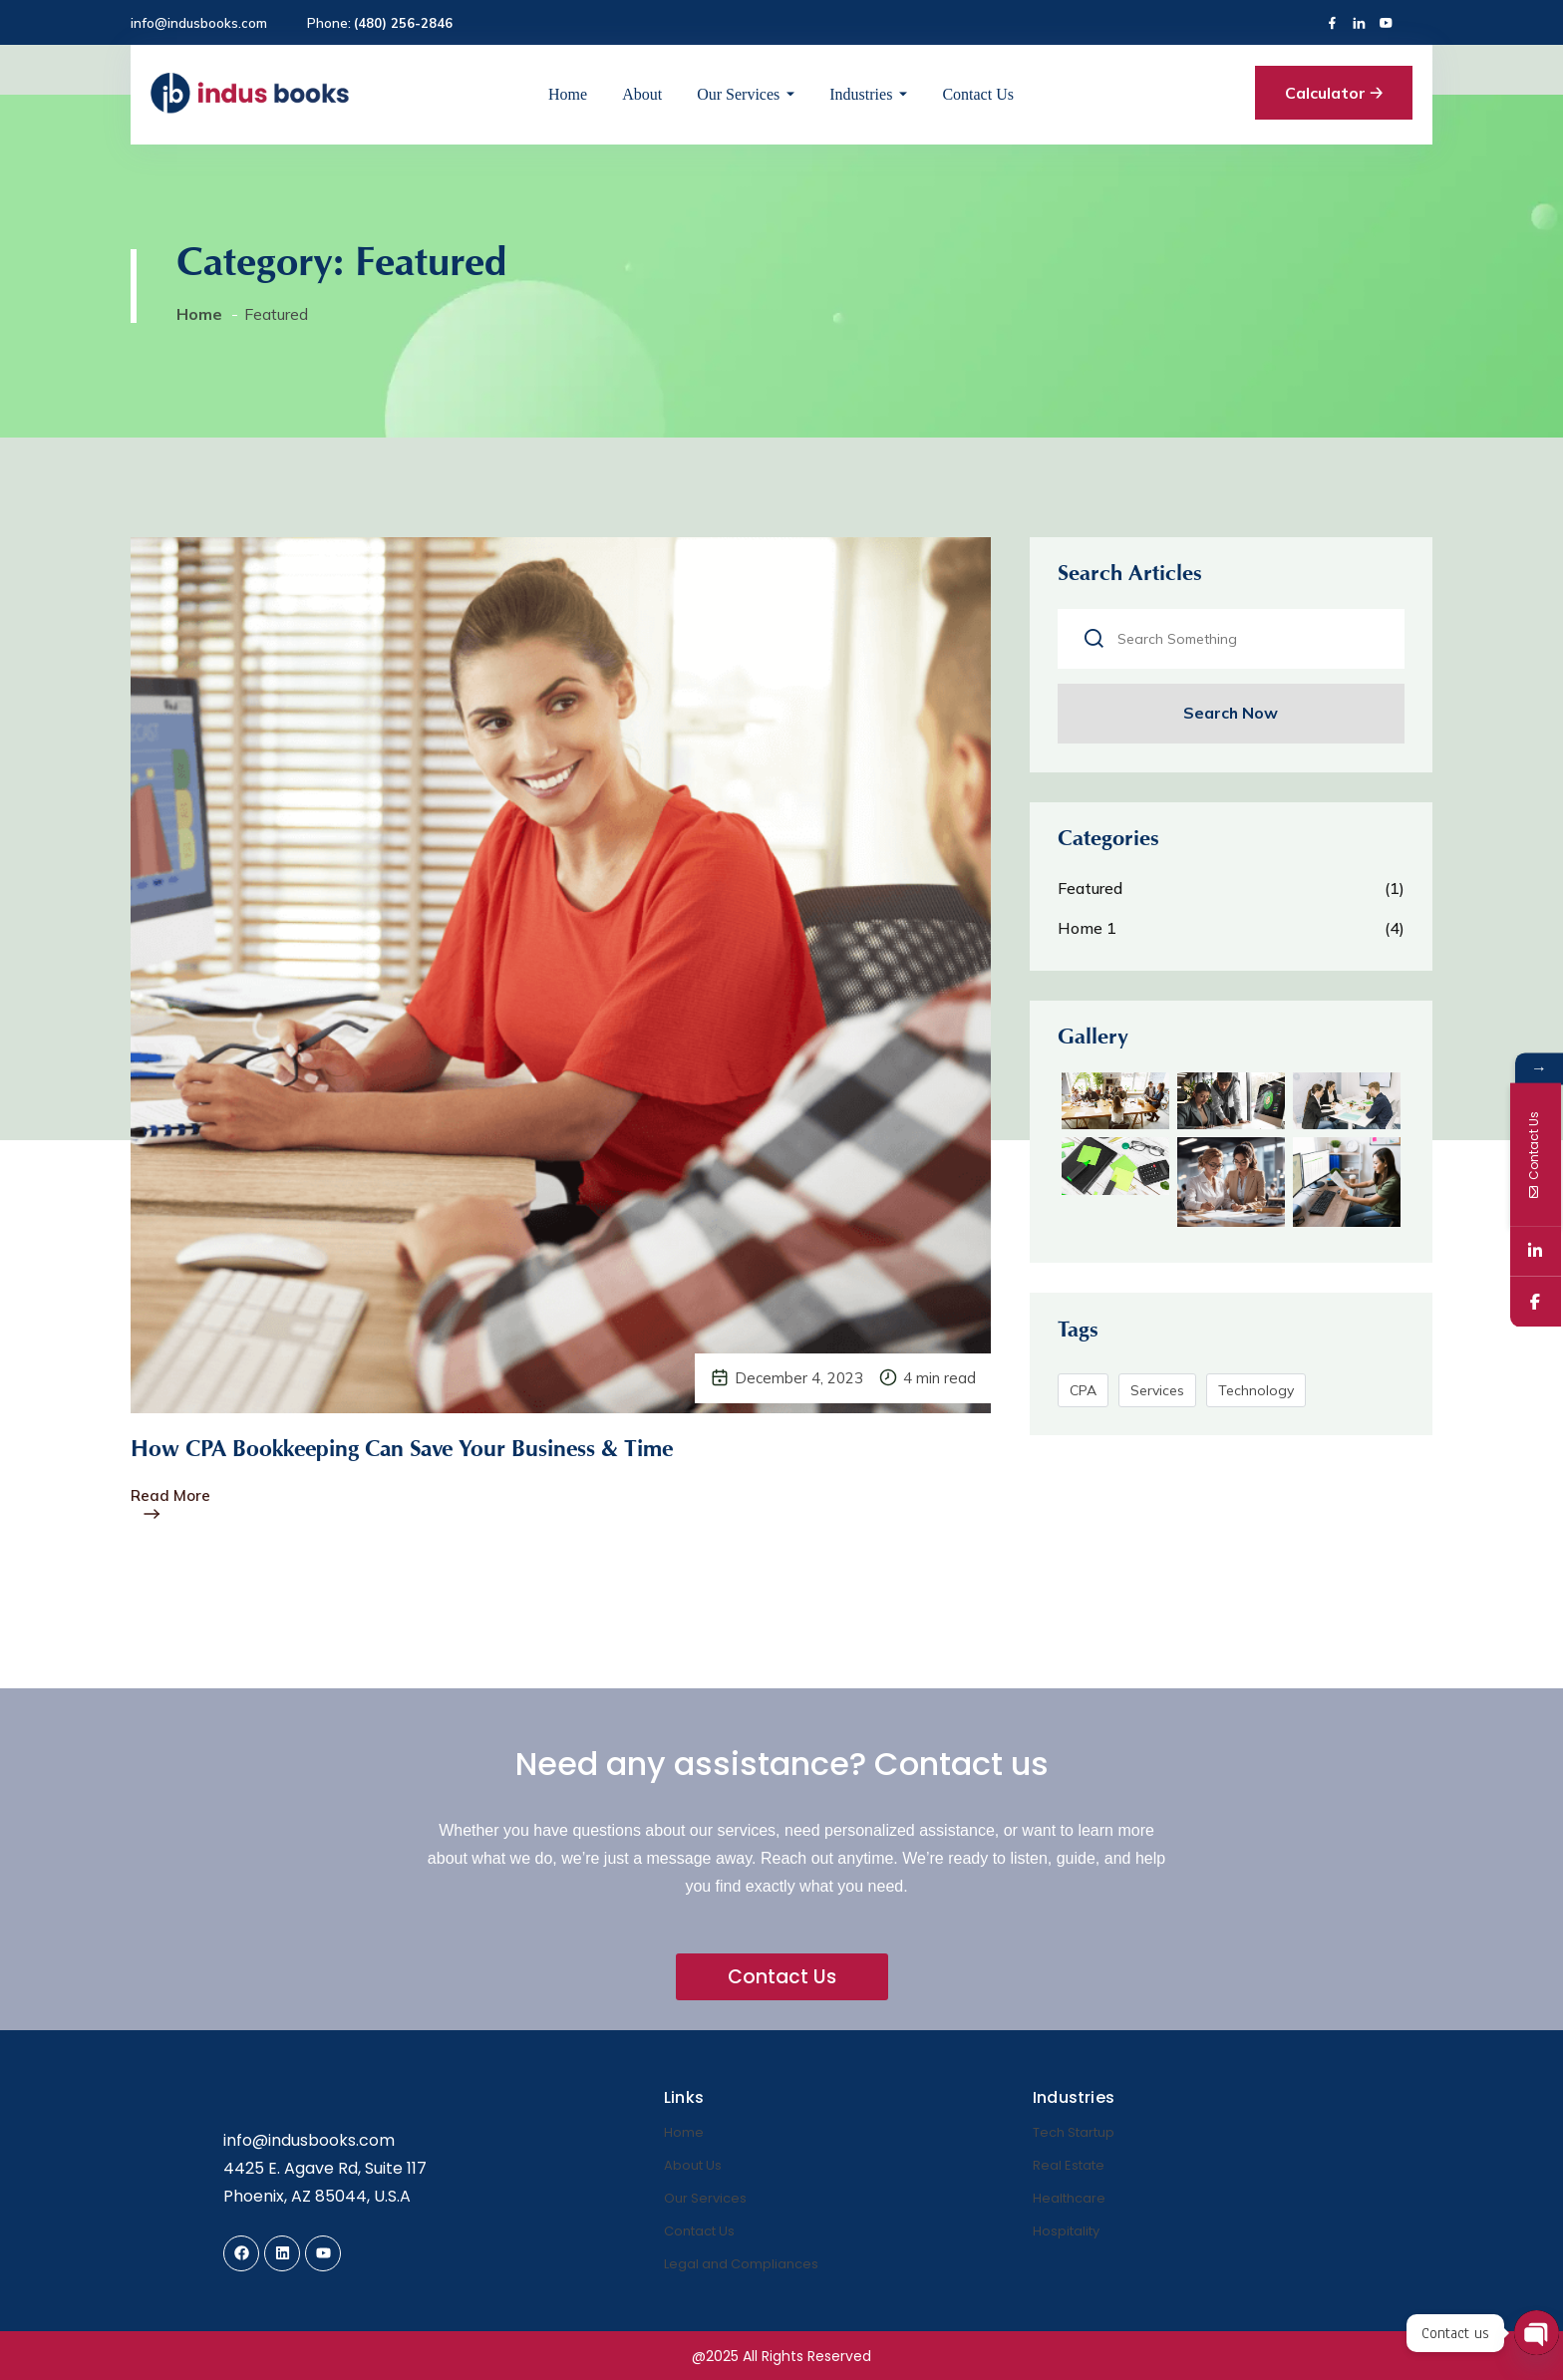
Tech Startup (1073, 2131)
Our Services (738, 94)
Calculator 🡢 (1334, 93)
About (642, 94)
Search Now (1231, 716)
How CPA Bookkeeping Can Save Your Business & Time (418, 1451)
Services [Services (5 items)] (1159, 1400)
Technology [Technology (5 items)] (1258, 1400)
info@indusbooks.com (199, 23)
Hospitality (1066, 2230)
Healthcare (1069, 2197)
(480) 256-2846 (403, 23)
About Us (693, 2164)
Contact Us (978, 94)
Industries (860, 94)
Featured (1092, 893)
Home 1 (1089, 933)
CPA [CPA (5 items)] (1085, 1400)
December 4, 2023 (799, 1377)
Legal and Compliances (741, 2262)
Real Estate (1068, 2164)
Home (567, 94)
